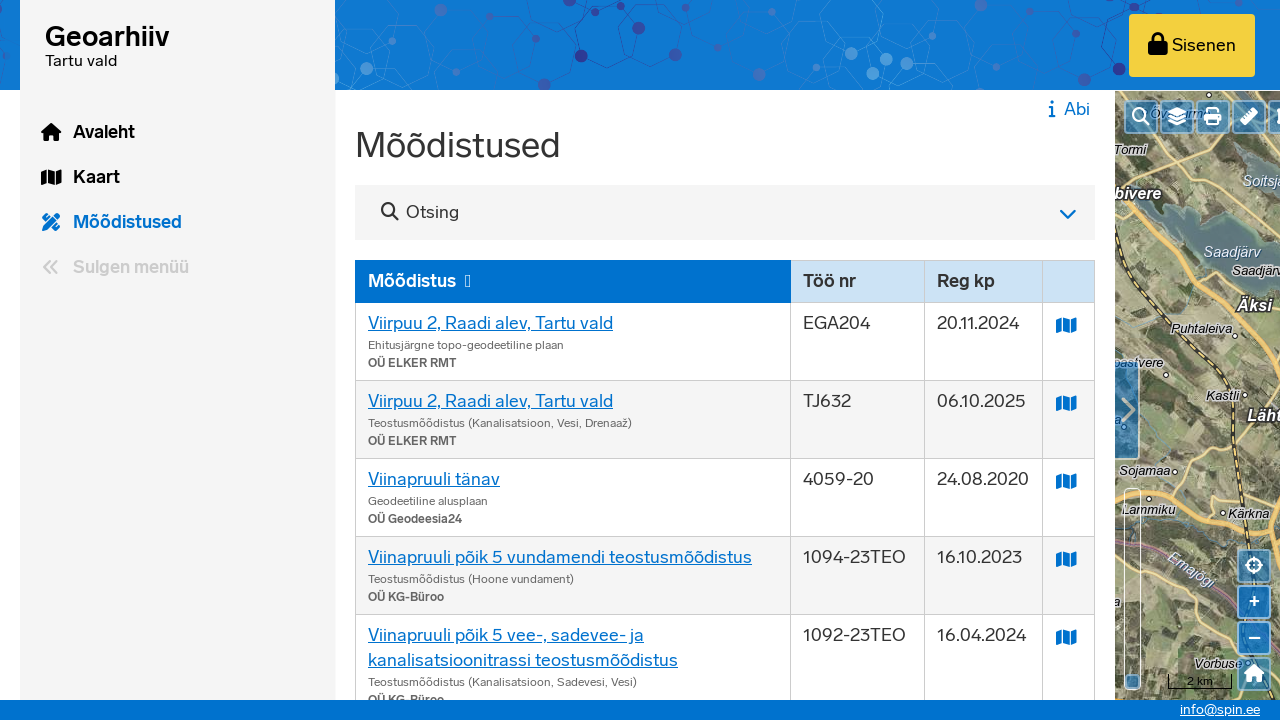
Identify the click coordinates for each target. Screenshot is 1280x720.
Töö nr (829, 281)
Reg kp (966, 281)
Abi (1066, 109)
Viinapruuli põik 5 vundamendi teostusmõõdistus (560, 557)
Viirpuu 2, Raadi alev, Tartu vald (490, 323)
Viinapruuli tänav (434, 479)
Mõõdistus (412, 281)
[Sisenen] (1192, 45)
